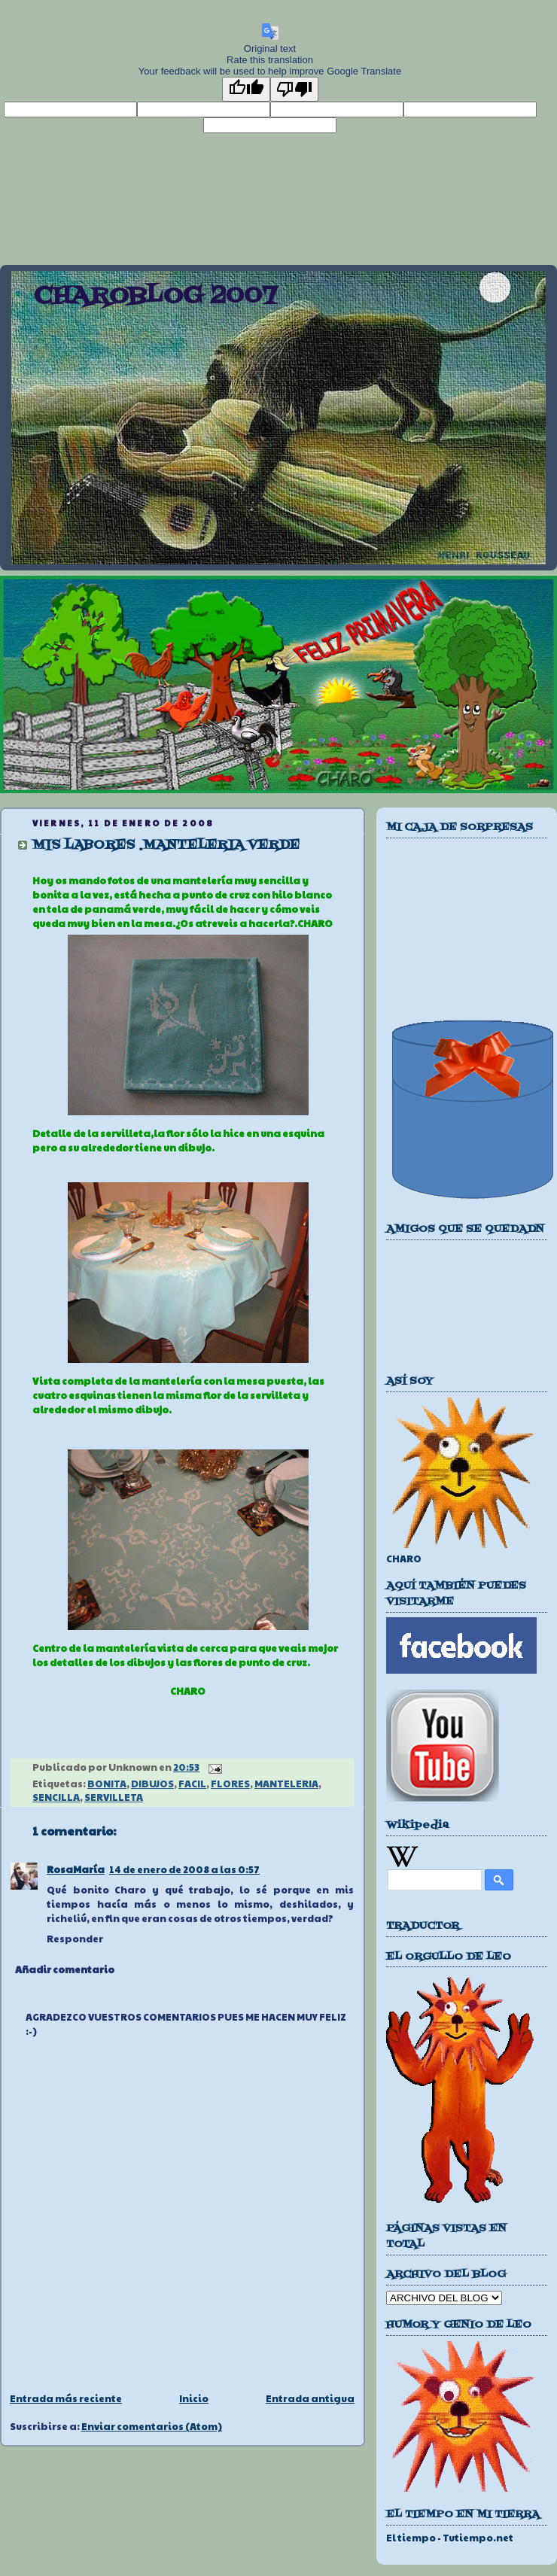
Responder (75, 1938)
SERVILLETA (113, 1797)
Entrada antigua (310, 2398)
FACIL (192, 1783)
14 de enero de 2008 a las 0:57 (184, 1869)
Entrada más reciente (66, 2398)
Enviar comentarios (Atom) (151, 2426)
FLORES (230, 1783)
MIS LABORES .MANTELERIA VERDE (166, 845)
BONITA (106, 1783)
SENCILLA (56, 1797)
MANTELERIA (286, 1783)
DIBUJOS (152, 1783)
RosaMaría (76, 1869)
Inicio (193, 2398)
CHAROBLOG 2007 (155, 296)
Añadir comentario (64, 1969)
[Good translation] (246, 89)
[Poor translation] (294, 89)
